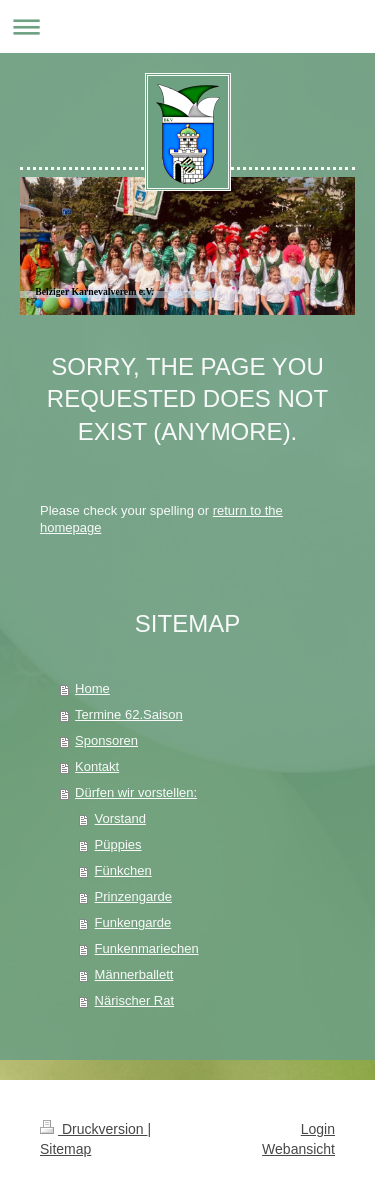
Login (318, 1129)
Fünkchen (123, 870)
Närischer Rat (134, 1000)
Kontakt (97, 766)
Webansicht (298, 1149)
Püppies (118, 844)
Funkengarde (133, 922)
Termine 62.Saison (129, 714)
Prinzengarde (133, 896)
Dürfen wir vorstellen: (136, 792)
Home (92, 688)
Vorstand (120, 818)
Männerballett (134, 974)
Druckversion (93, 1129)
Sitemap (65, 1149)
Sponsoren (106, 740)
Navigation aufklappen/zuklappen (187, 26)
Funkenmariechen (147, 948)
